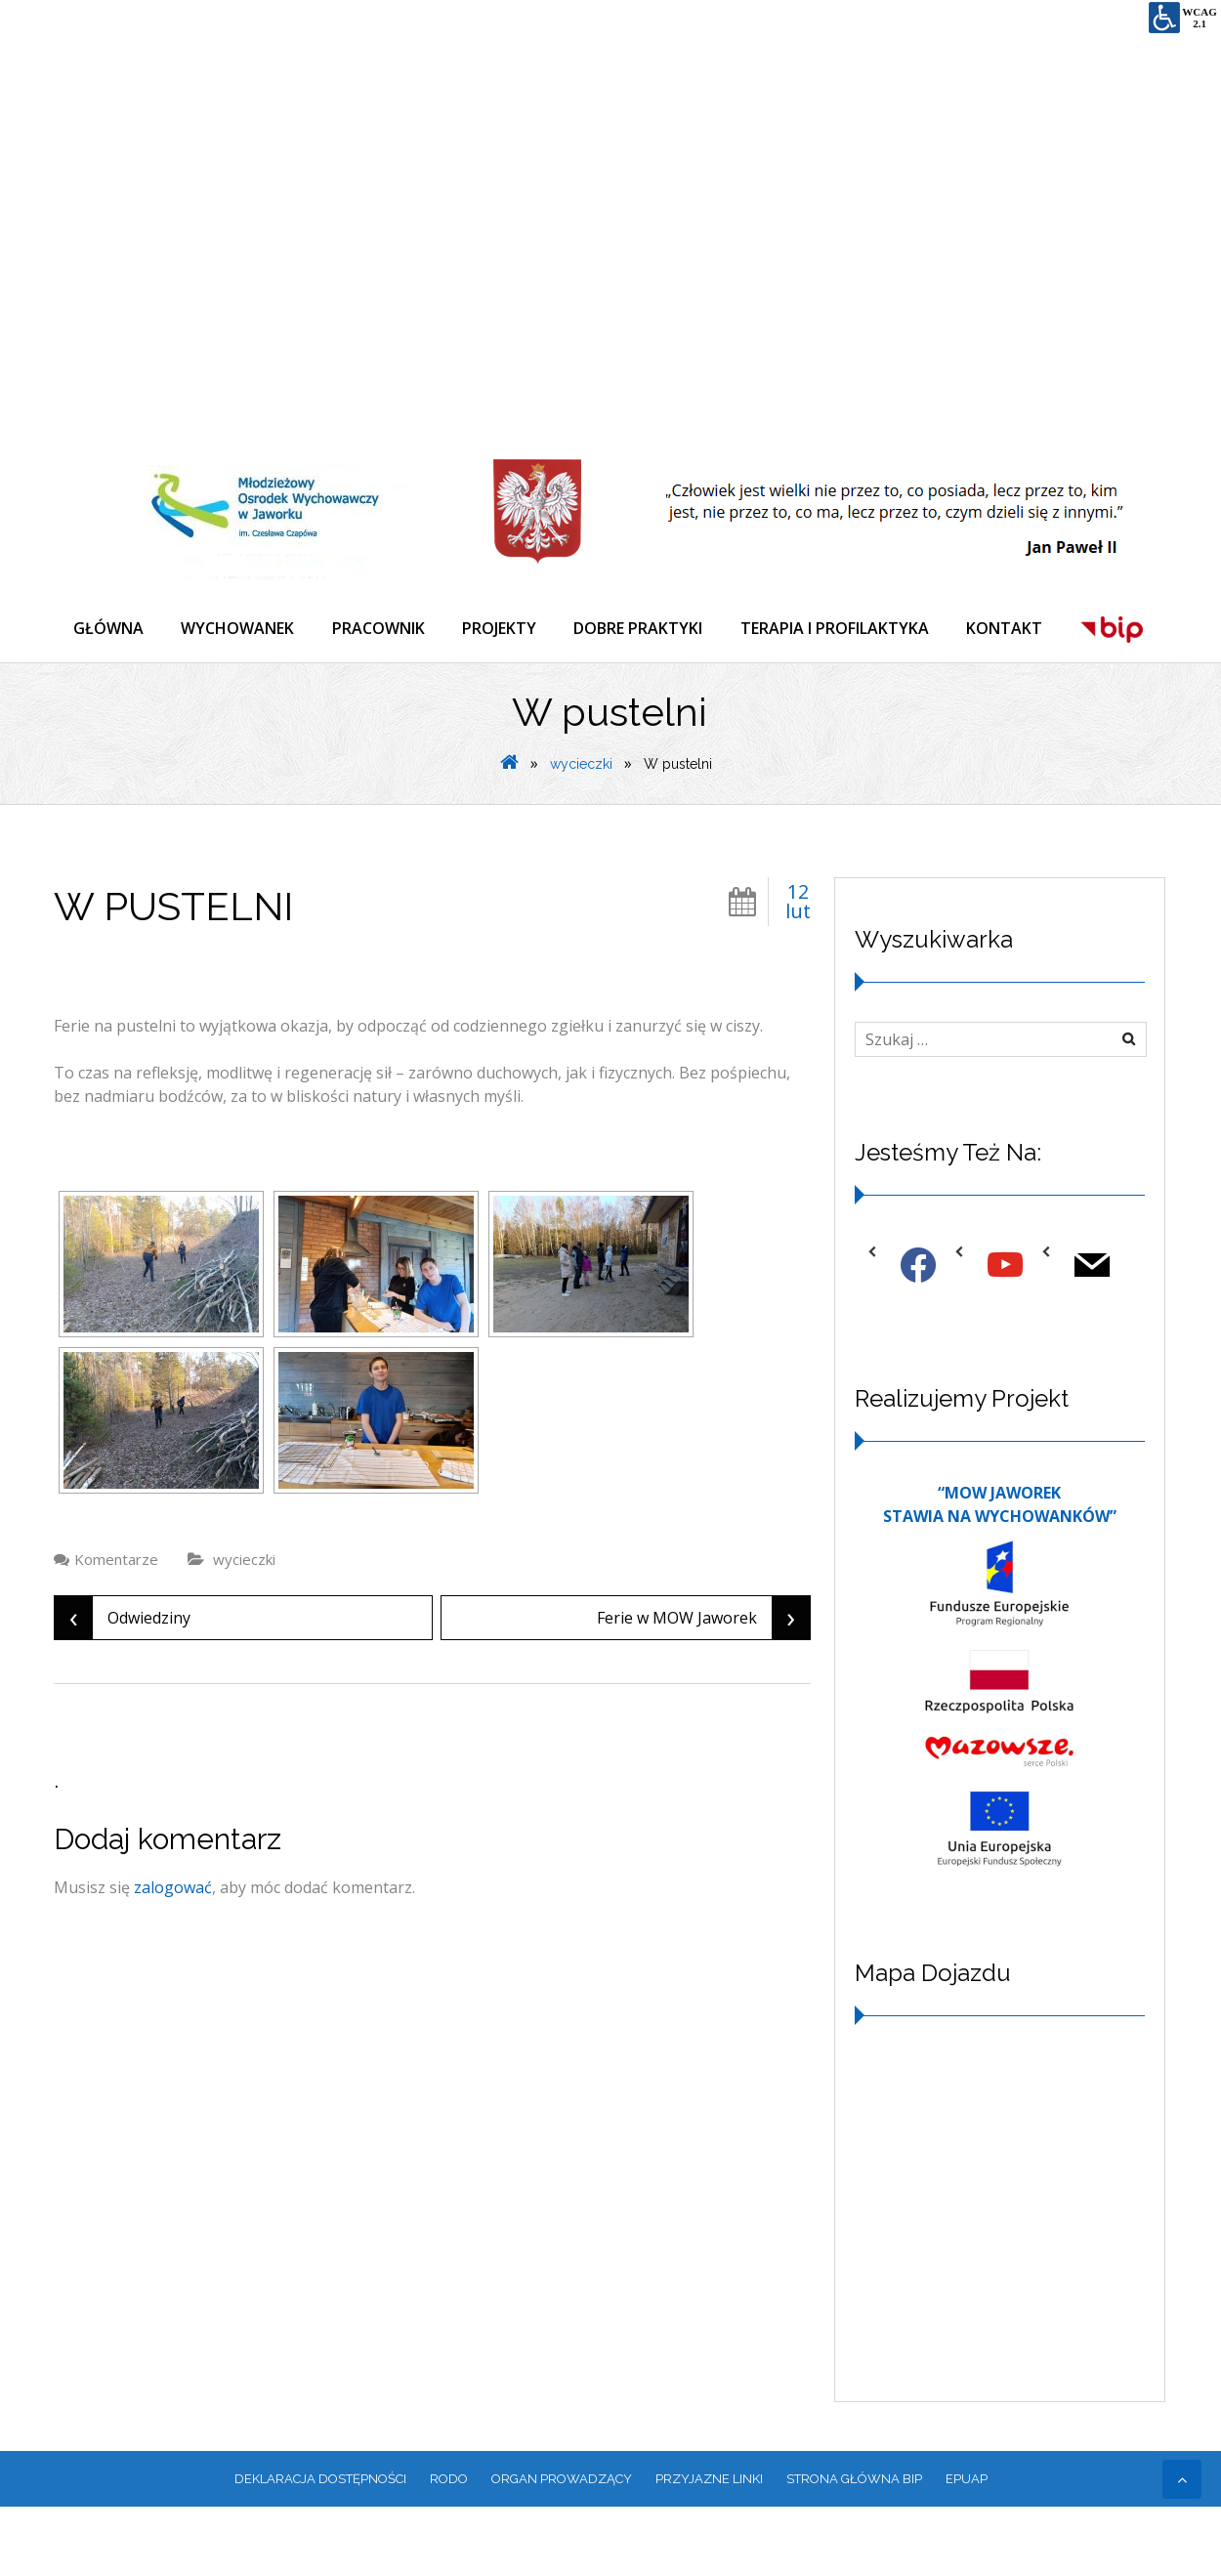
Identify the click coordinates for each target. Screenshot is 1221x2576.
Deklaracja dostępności (320, 2547)
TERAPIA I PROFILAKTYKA (842, 629)
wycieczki (581, 832)
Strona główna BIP (854, 2547)
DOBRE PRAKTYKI (644, 629)
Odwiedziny (122, 1686)
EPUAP (967, 2547)
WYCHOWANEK (239, 629)
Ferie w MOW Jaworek (703, 1686)
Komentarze (116, 1627)
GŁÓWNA (108, 629)
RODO (449, 2547)
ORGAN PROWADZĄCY (561, 2547)
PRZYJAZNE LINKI (709, 2547)
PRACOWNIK (381, 629)
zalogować (173, 1955)
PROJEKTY (504, 629)
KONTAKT (1014, 629)
